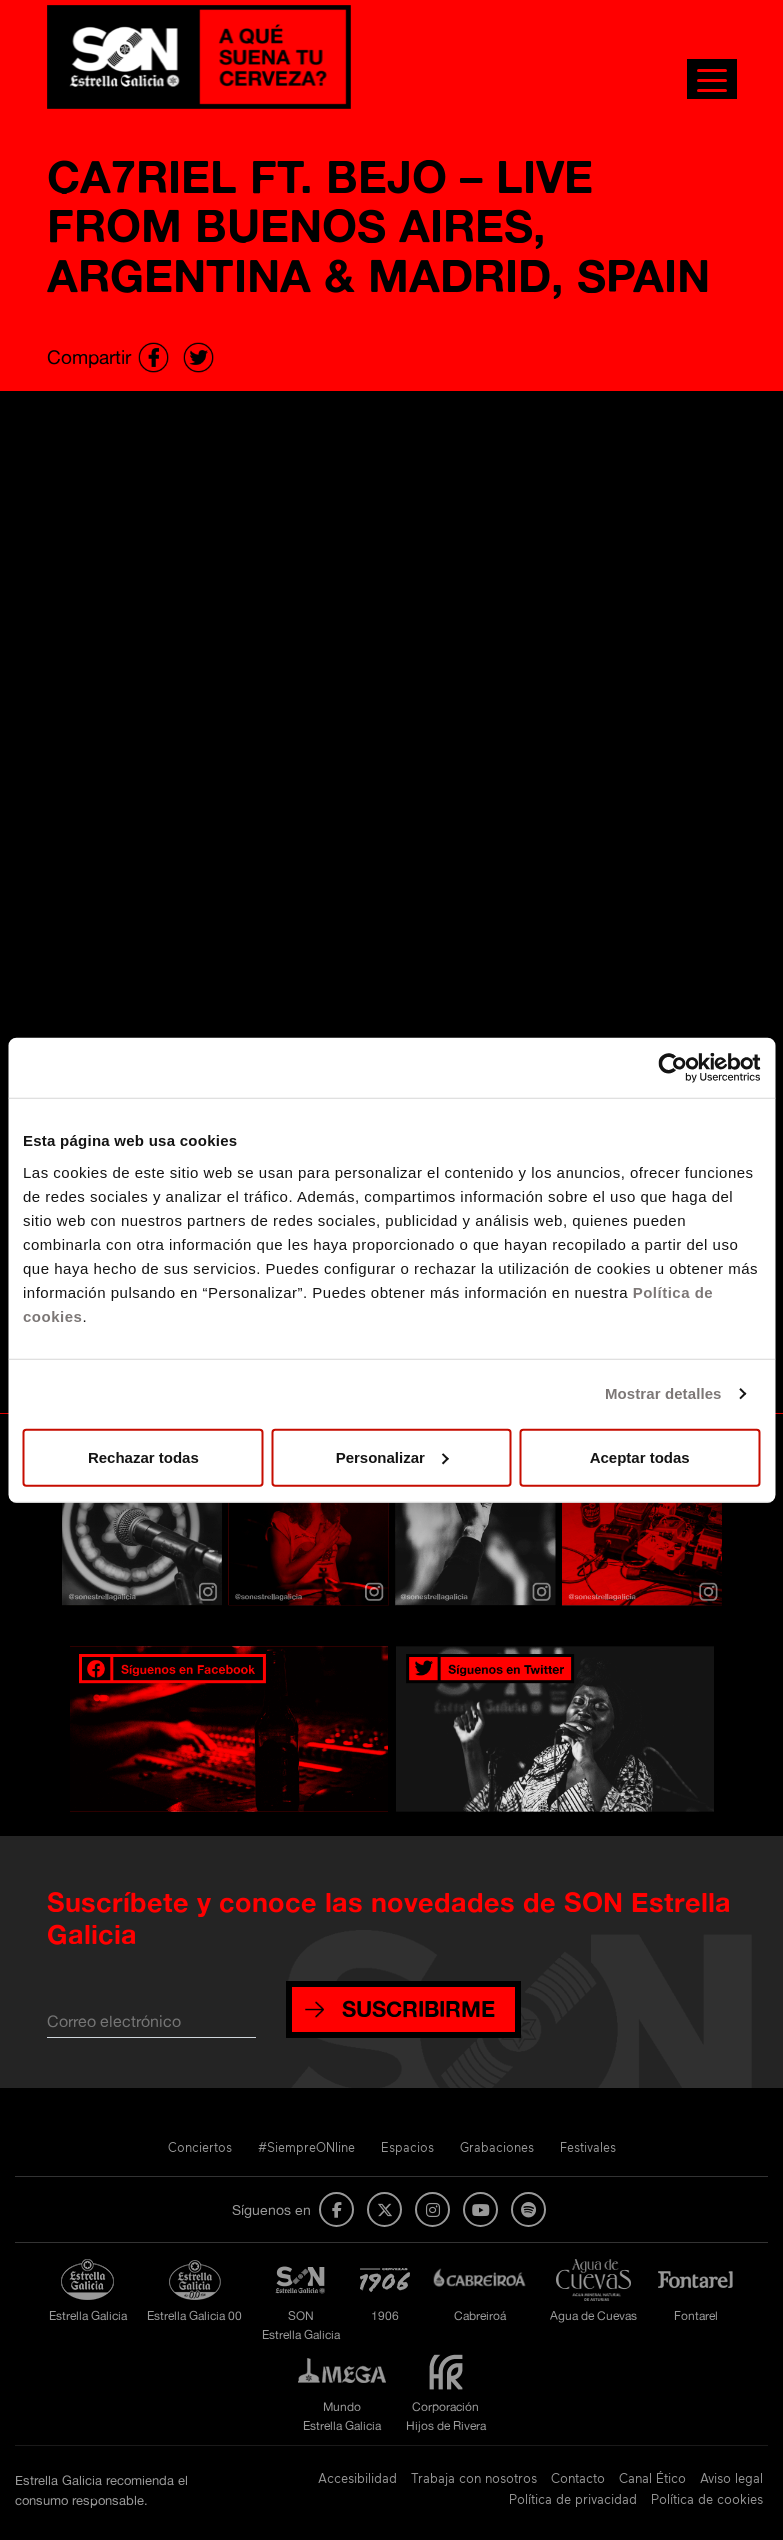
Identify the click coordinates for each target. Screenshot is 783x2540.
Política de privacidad (573, 2499)
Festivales (588, 2147)
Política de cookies (707, 2499)
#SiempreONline (306, 2147)
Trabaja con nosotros (474, 2478)
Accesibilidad (357, 2478)
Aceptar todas (640, 1456)
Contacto (578, 2478)
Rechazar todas (143, 1456)
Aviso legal (731, 2478)
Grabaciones (497, 2147)
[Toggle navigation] (712, 79)
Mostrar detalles (663, 1393)
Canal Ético (652, 2478)
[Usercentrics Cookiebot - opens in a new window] (672, 1068)
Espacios (407, 2147)
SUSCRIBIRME (418, 2008)
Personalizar (392, 1456)
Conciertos (200, 2147)
